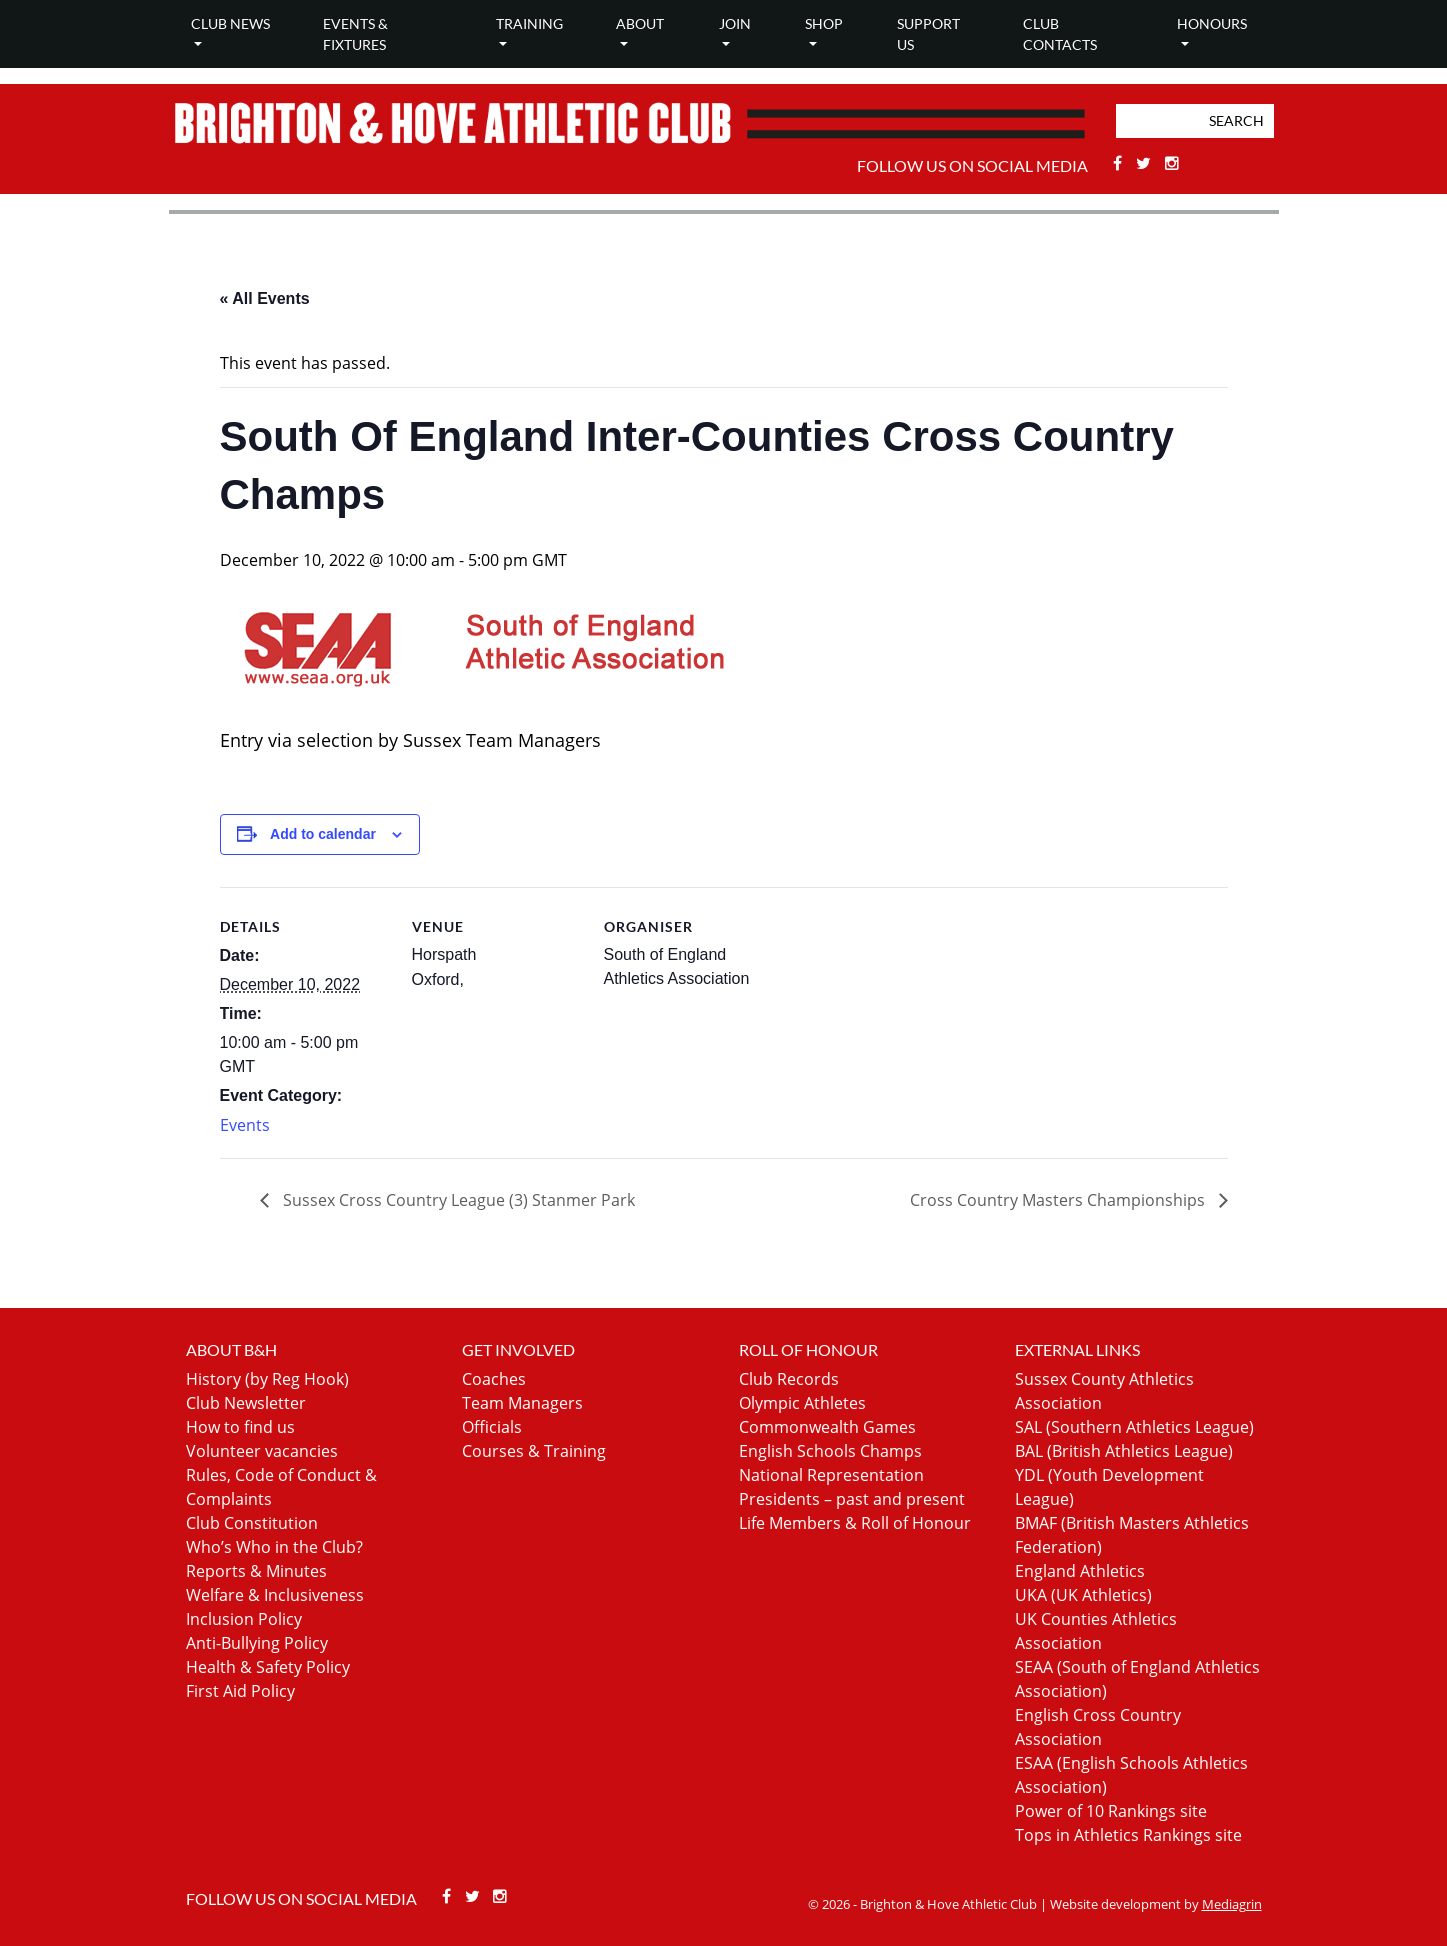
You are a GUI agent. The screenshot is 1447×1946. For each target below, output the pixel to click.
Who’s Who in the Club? (274, 1547)
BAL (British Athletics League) (1124, 1451)
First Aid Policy (240, 1691)
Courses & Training (534, 1451)
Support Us (928, 34)
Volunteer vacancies (262, 1451)
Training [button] (529, 23)
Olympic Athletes (802, 1403)
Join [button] (735, 23)
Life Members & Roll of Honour (855, 1523)
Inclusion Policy (244, 1619)
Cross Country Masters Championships (1059, 1200)
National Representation (831, 1475)
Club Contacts (1060, 34)
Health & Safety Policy (268, 1667)
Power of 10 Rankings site (1111, 1811)
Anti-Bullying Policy (257, 1643)
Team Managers (522, 1403)
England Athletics (1080, 1571)
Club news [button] (230, 23)
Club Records (789, 1379)
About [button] (640, 23)
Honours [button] (1212, 23)
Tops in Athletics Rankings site (1128, 1835)
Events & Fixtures (355, 34)
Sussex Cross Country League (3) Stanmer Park (457, 1200)
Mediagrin (1232, 1904)
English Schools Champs (830, 1451)
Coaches (494, 1379)
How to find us (240, 1427)
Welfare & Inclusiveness (275, 1595)
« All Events (265, 298)
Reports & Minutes (256, 1571)
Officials (492, 1427)
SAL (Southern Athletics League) (1134, 1427)
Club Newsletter (246, 1403)
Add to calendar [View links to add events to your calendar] (323, 834)
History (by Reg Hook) (267, 1379)
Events (245, 1125)
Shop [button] (824, 23)
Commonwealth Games (827, 1427)
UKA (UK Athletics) (1083, 1595)
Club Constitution (252, 1523)
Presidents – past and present (852, 1499)
